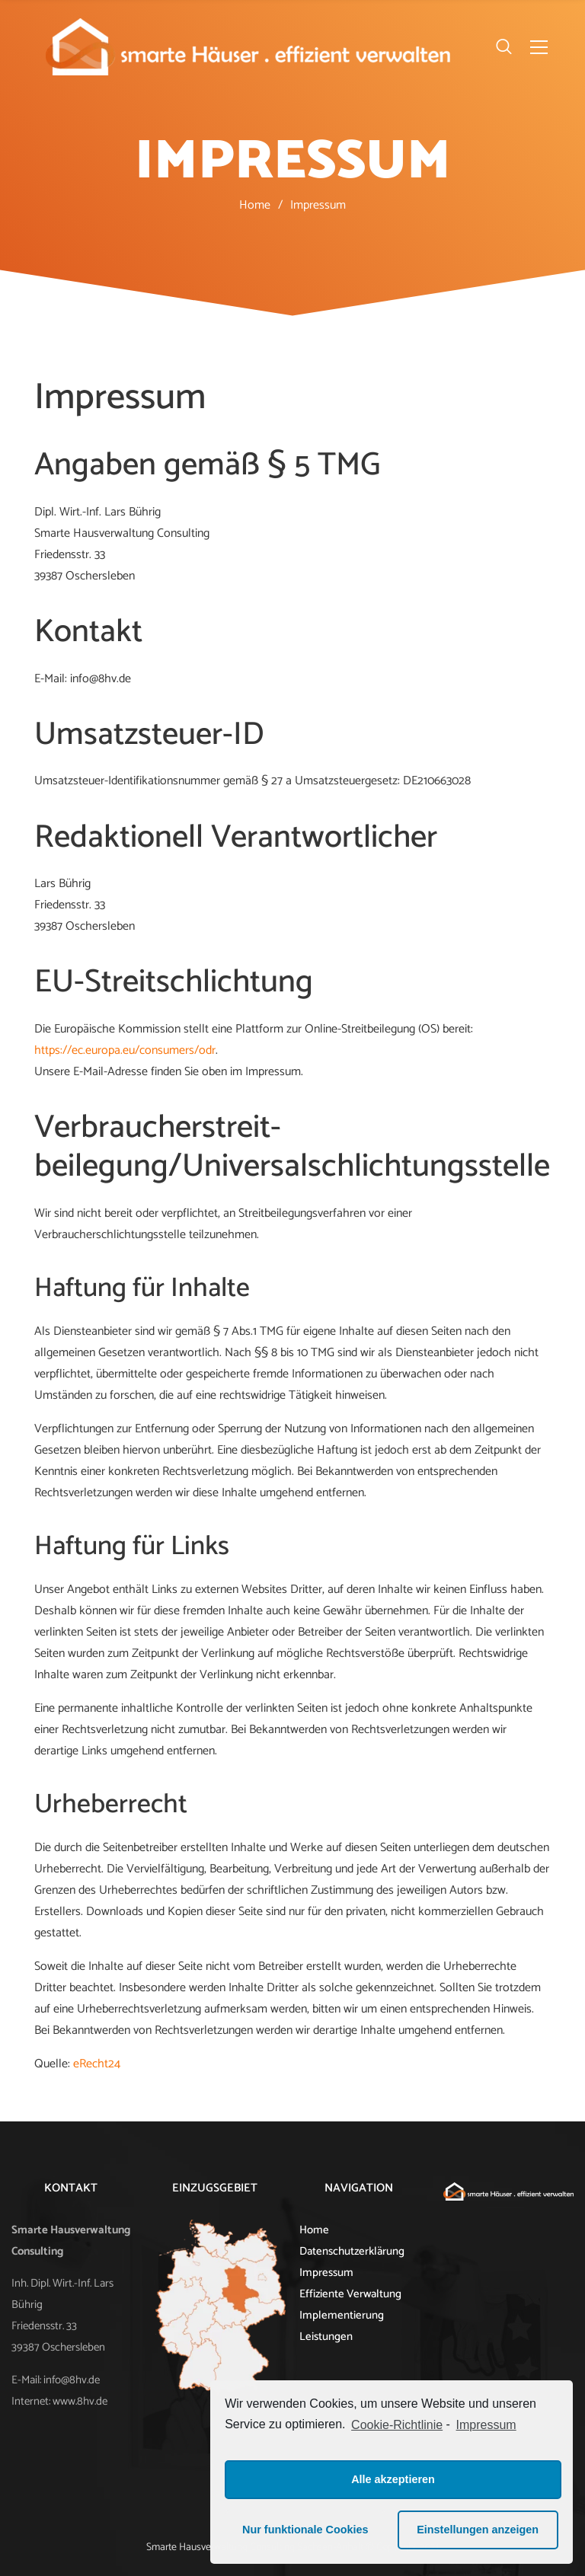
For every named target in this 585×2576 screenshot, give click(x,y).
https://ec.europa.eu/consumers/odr (125, 1050)
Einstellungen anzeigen (478, 2529)
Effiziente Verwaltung (350, 2294)
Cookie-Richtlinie (397, 2424)
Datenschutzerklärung (351, 2251)
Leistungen (326, 2337)
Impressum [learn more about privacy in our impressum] (486, 2424)
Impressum (326, 2273)
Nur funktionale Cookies (305, 2529)
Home (254, 205)
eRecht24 (96, 2064)
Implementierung (341, 2315)
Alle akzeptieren (393, 2479)
